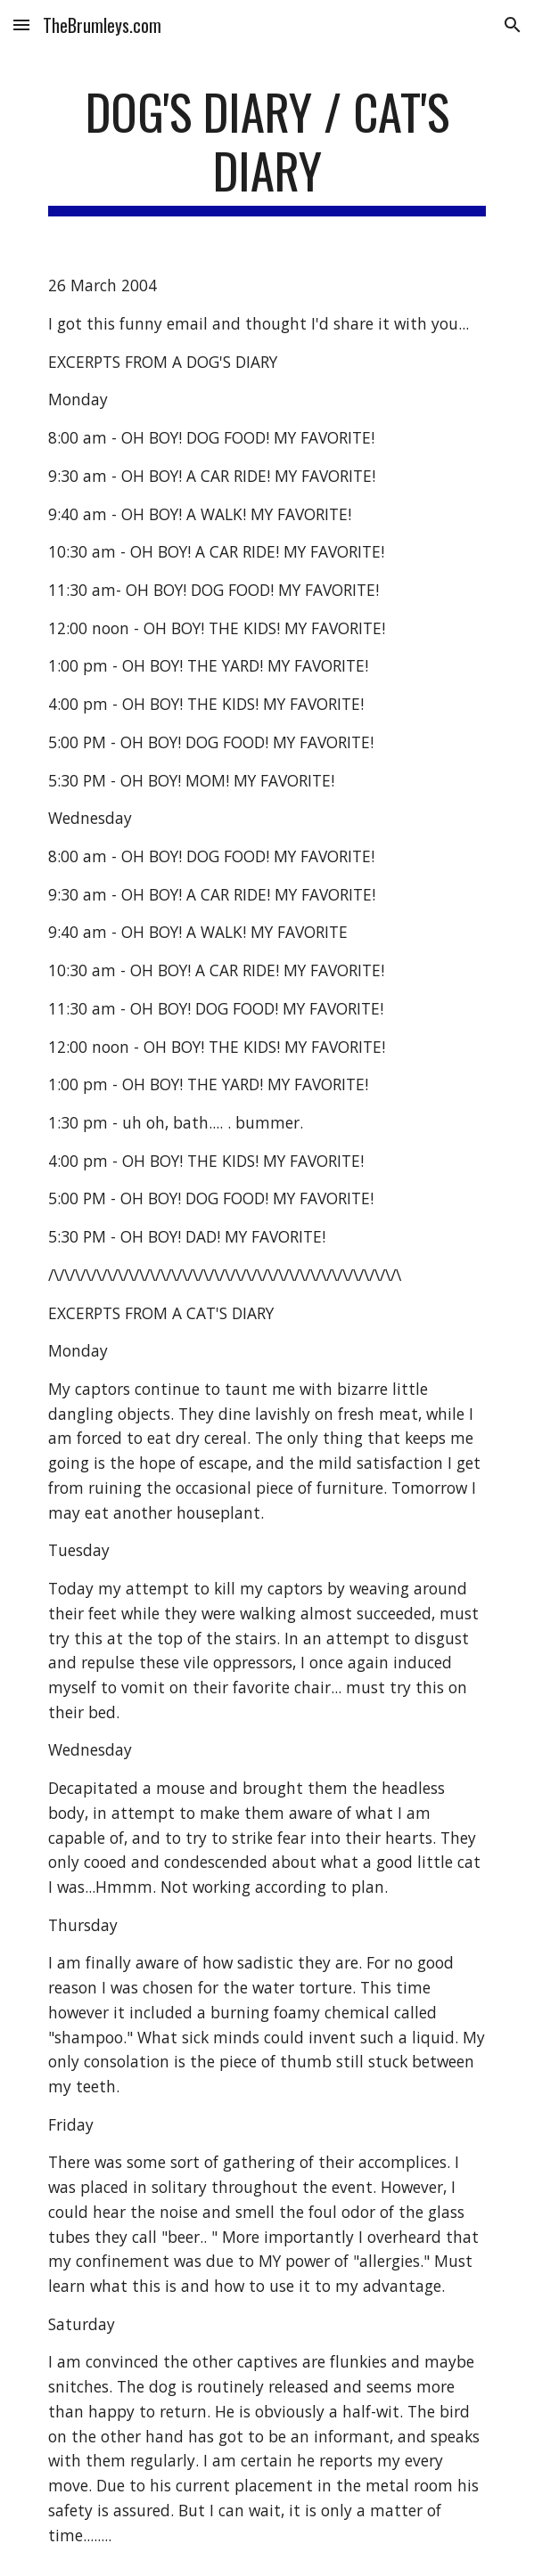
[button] (21, 24)
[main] (267, 149)
